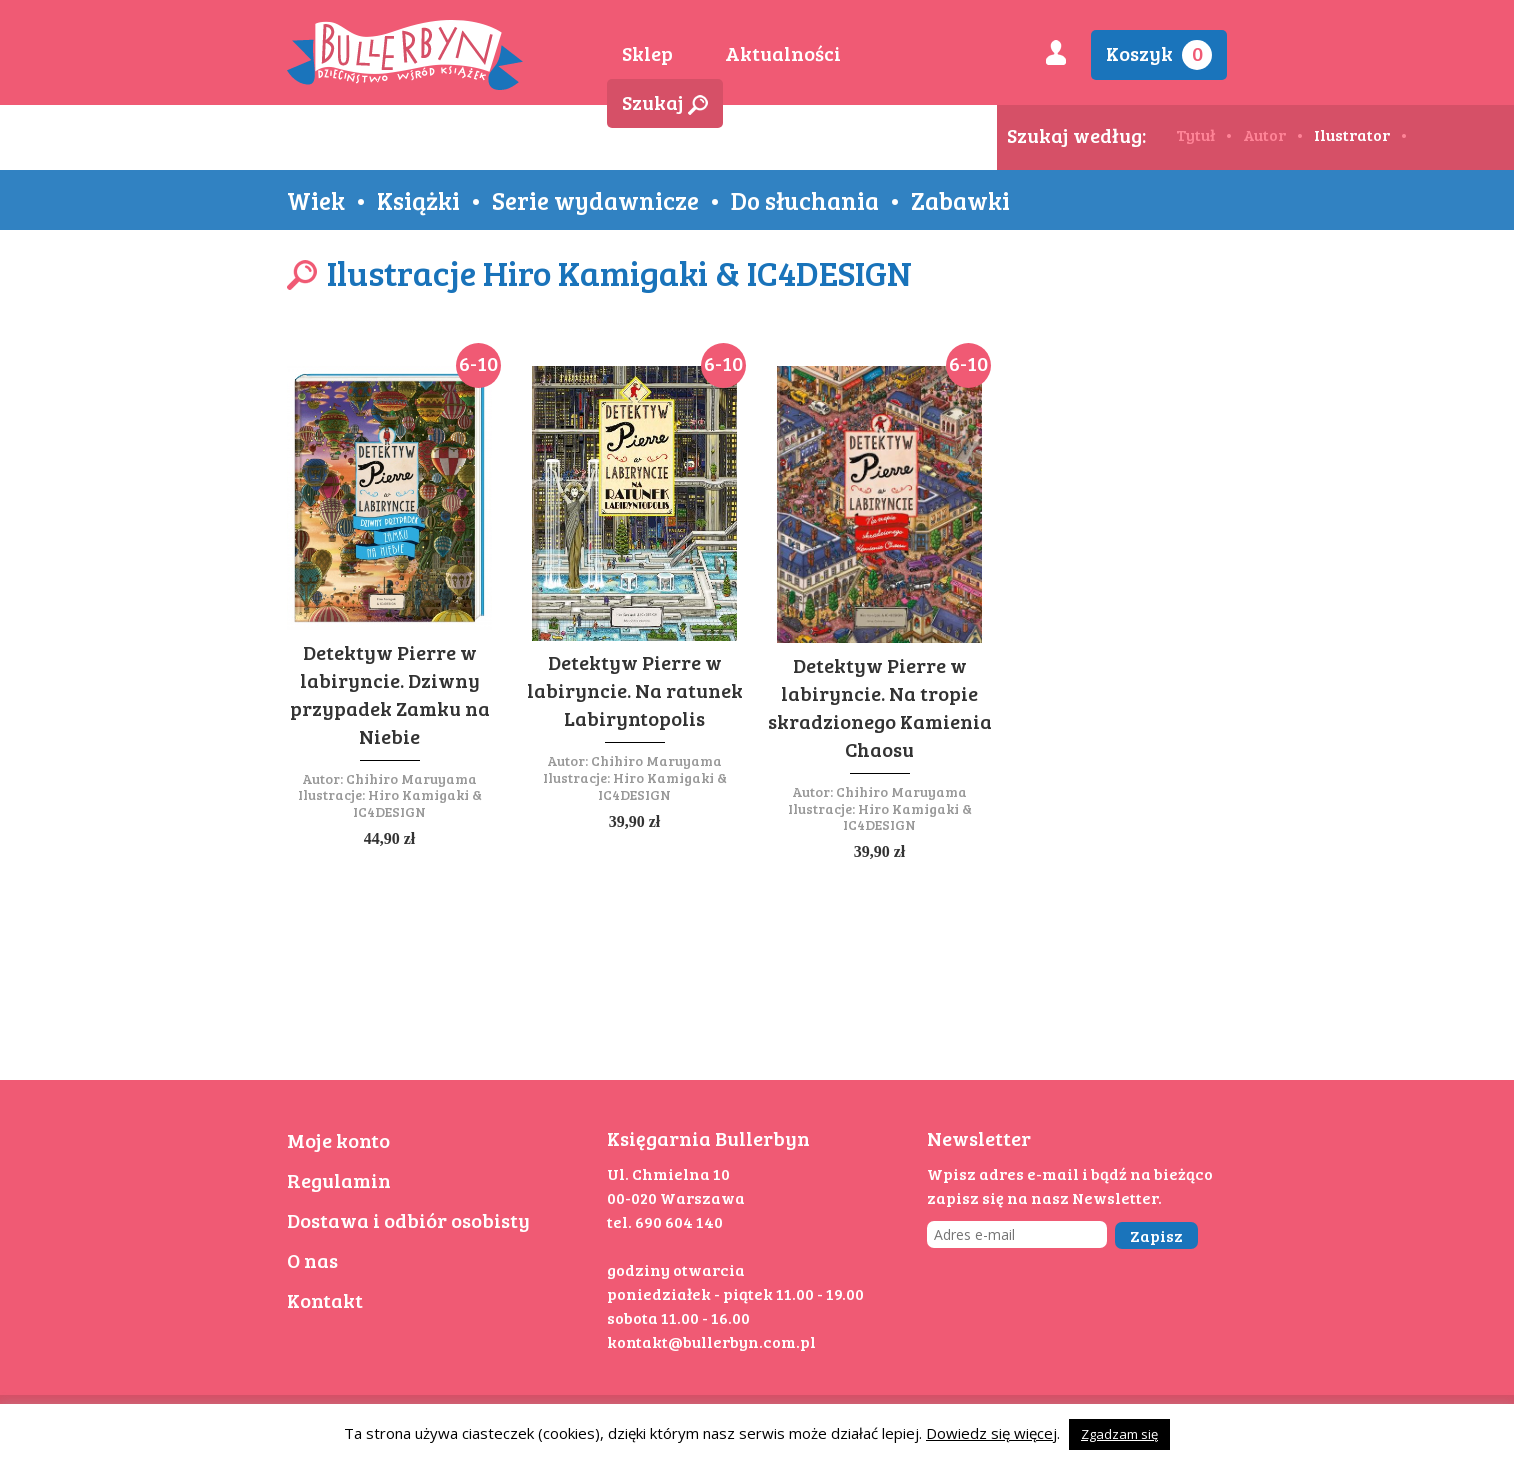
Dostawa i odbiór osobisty (408, 1220)
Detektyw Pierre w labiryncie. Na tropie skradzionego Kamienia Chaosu (880, 707)
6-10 (478, 363)
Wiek (316, 200)
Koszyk (1159, 54)
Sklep (647, 53)
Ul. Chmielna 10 (668, 1173)
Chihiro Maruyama (411, 778)
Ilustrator (1352, 134)
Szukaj (665, 102)
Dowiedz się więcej (991, 1433)
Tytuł (1195, 134)
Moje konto (338, 1140)
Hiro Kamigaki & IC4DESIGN (417, 803)
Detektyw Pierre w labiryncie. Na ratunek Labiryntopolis (635, 690)
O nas (312, 1260)
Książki (418, 200)
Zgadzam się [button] (1119, 1434)
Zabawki (960, 200)
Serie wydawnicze (595, 200)
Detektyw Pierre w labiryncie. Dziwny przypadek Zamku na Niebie (390, 694)
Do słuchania (805, 200)
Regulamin (339, 1180)
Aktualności (783, 53)
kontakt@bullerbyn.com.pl (711, 1341)
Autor (1264, 134)
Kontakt (325, 1300)
